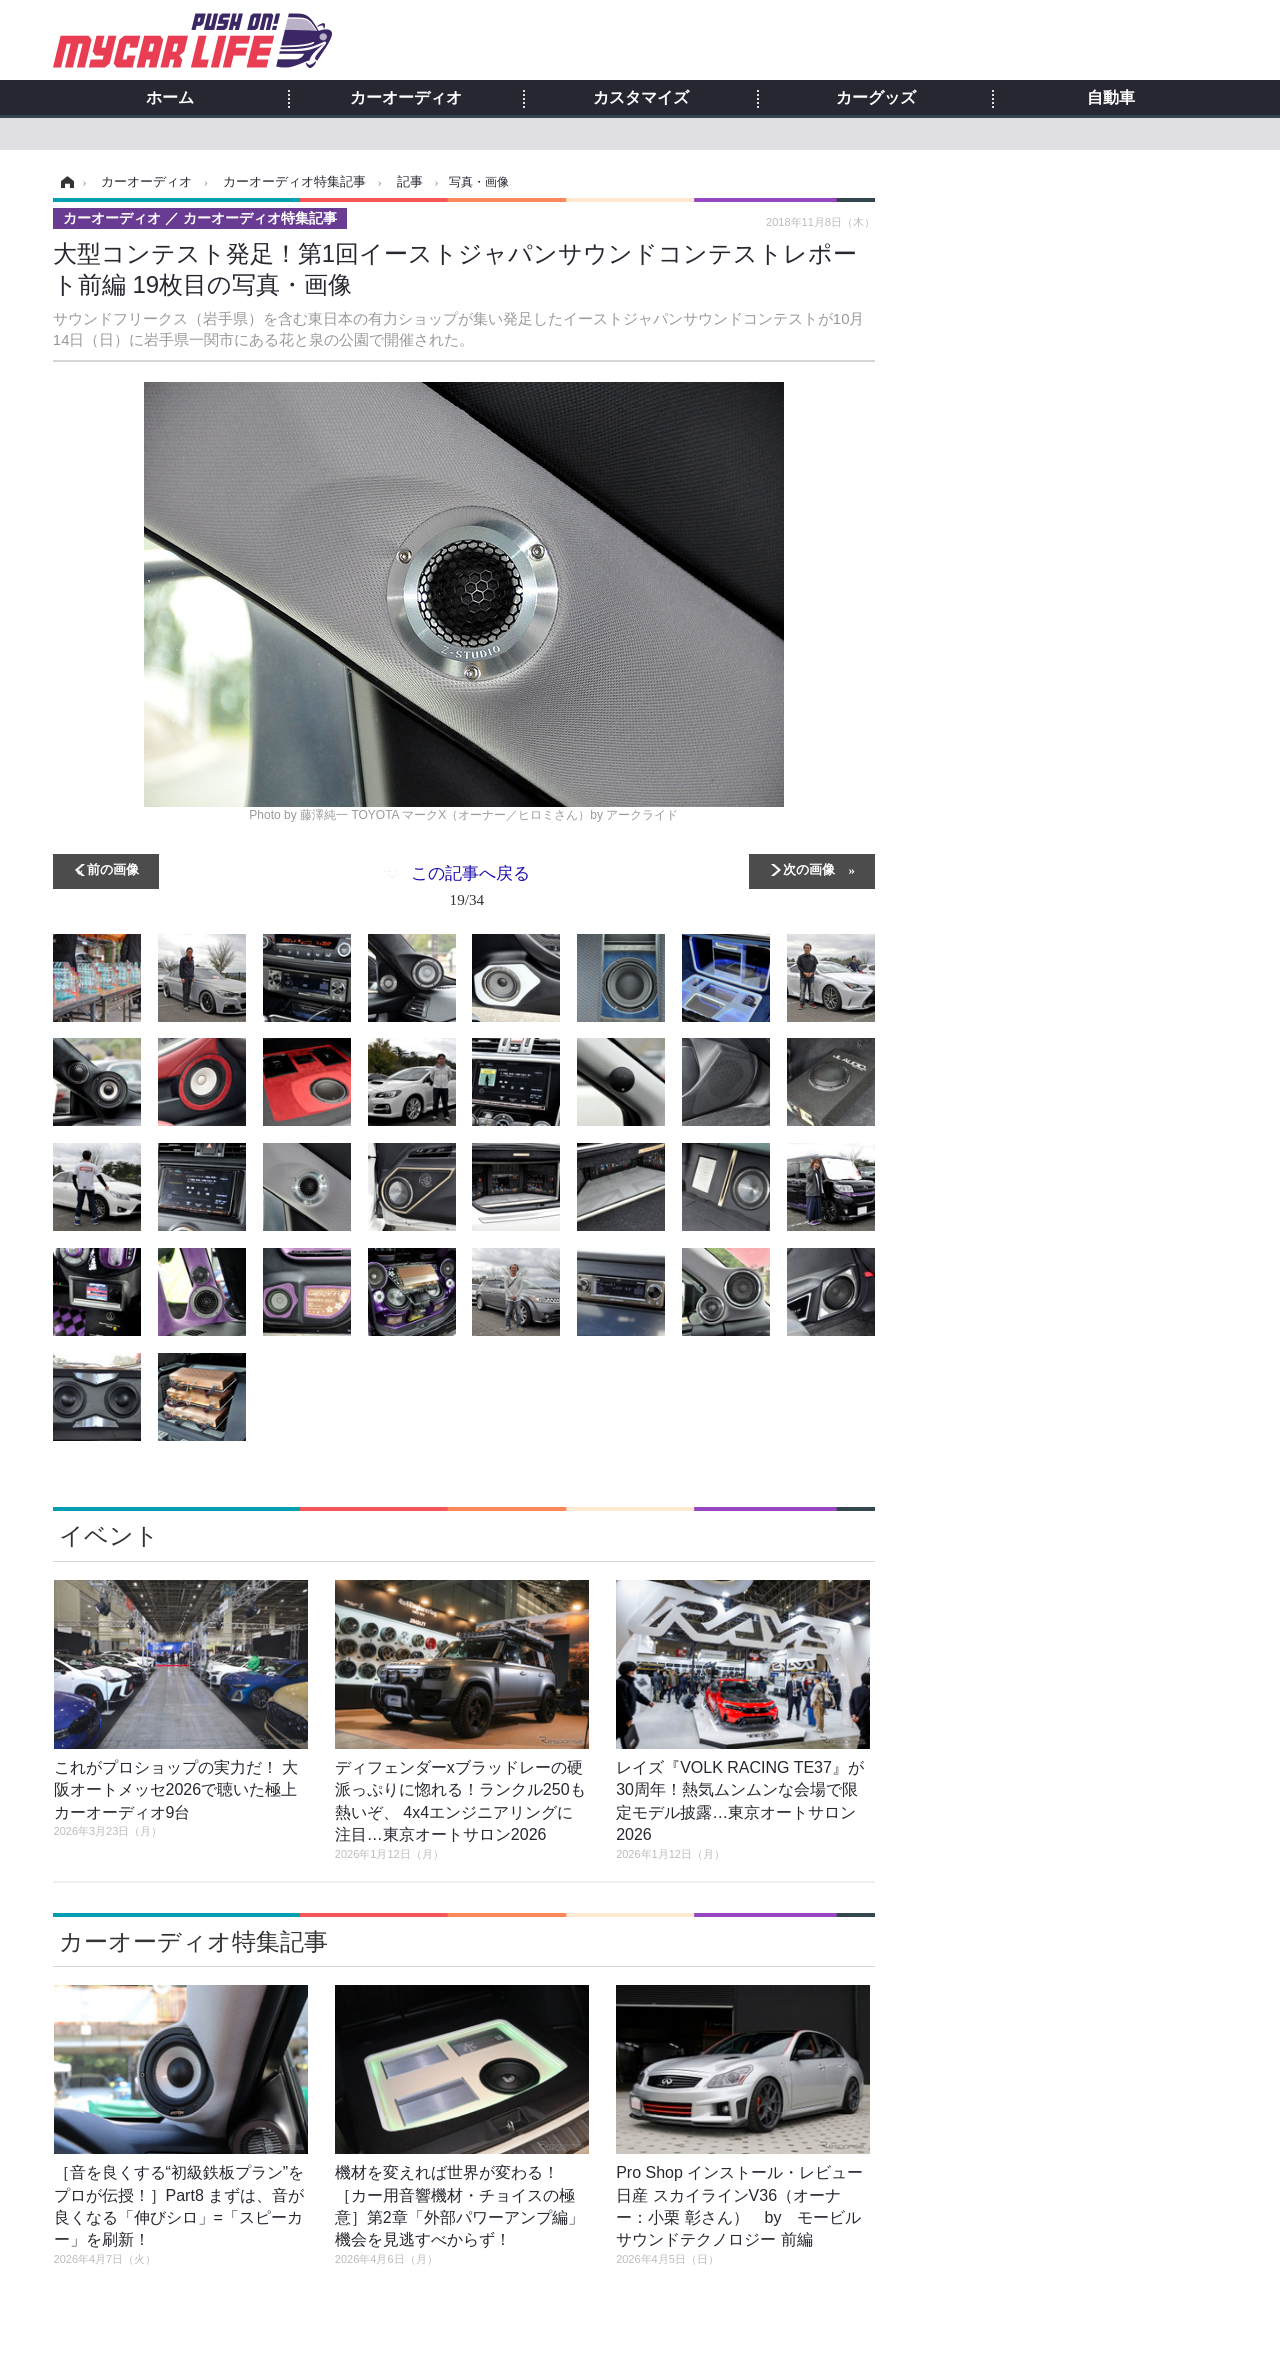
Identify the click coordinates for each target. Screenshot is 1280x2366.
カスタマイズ (641, 98)
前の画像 (113, 868)
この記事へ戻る (470, 890)
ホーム (170, 98)
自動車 (1111, 98)
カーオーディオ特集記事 (193, 1941)
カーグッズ (876, 98)
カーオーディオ (406, 98)
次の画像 (809, 868)
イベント (109, 1535)
